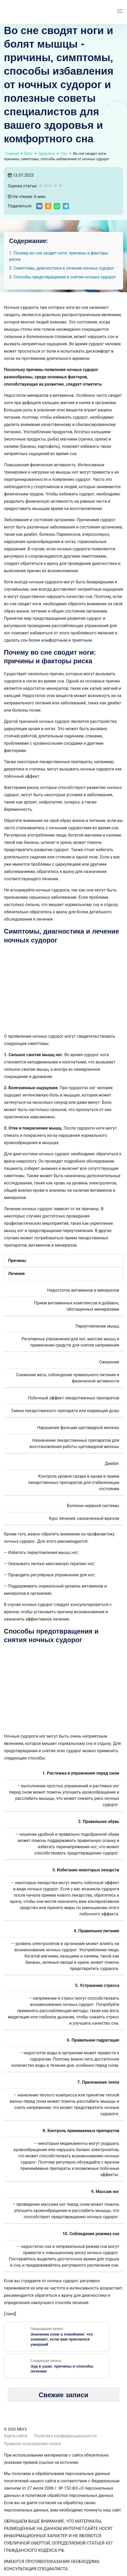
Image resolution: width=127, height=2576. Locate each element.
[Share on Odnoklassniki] (48, 206)
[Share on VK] (39, 206)
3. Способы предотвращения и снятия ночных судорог (62, 277)
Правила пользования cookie (32, 2437)
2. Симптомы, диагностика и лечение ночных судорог (61, 268)
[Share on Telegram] (66, 206)
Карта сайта (15, 2430)
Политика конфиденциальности (65, 2430)
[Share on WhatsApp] (57, 206)
